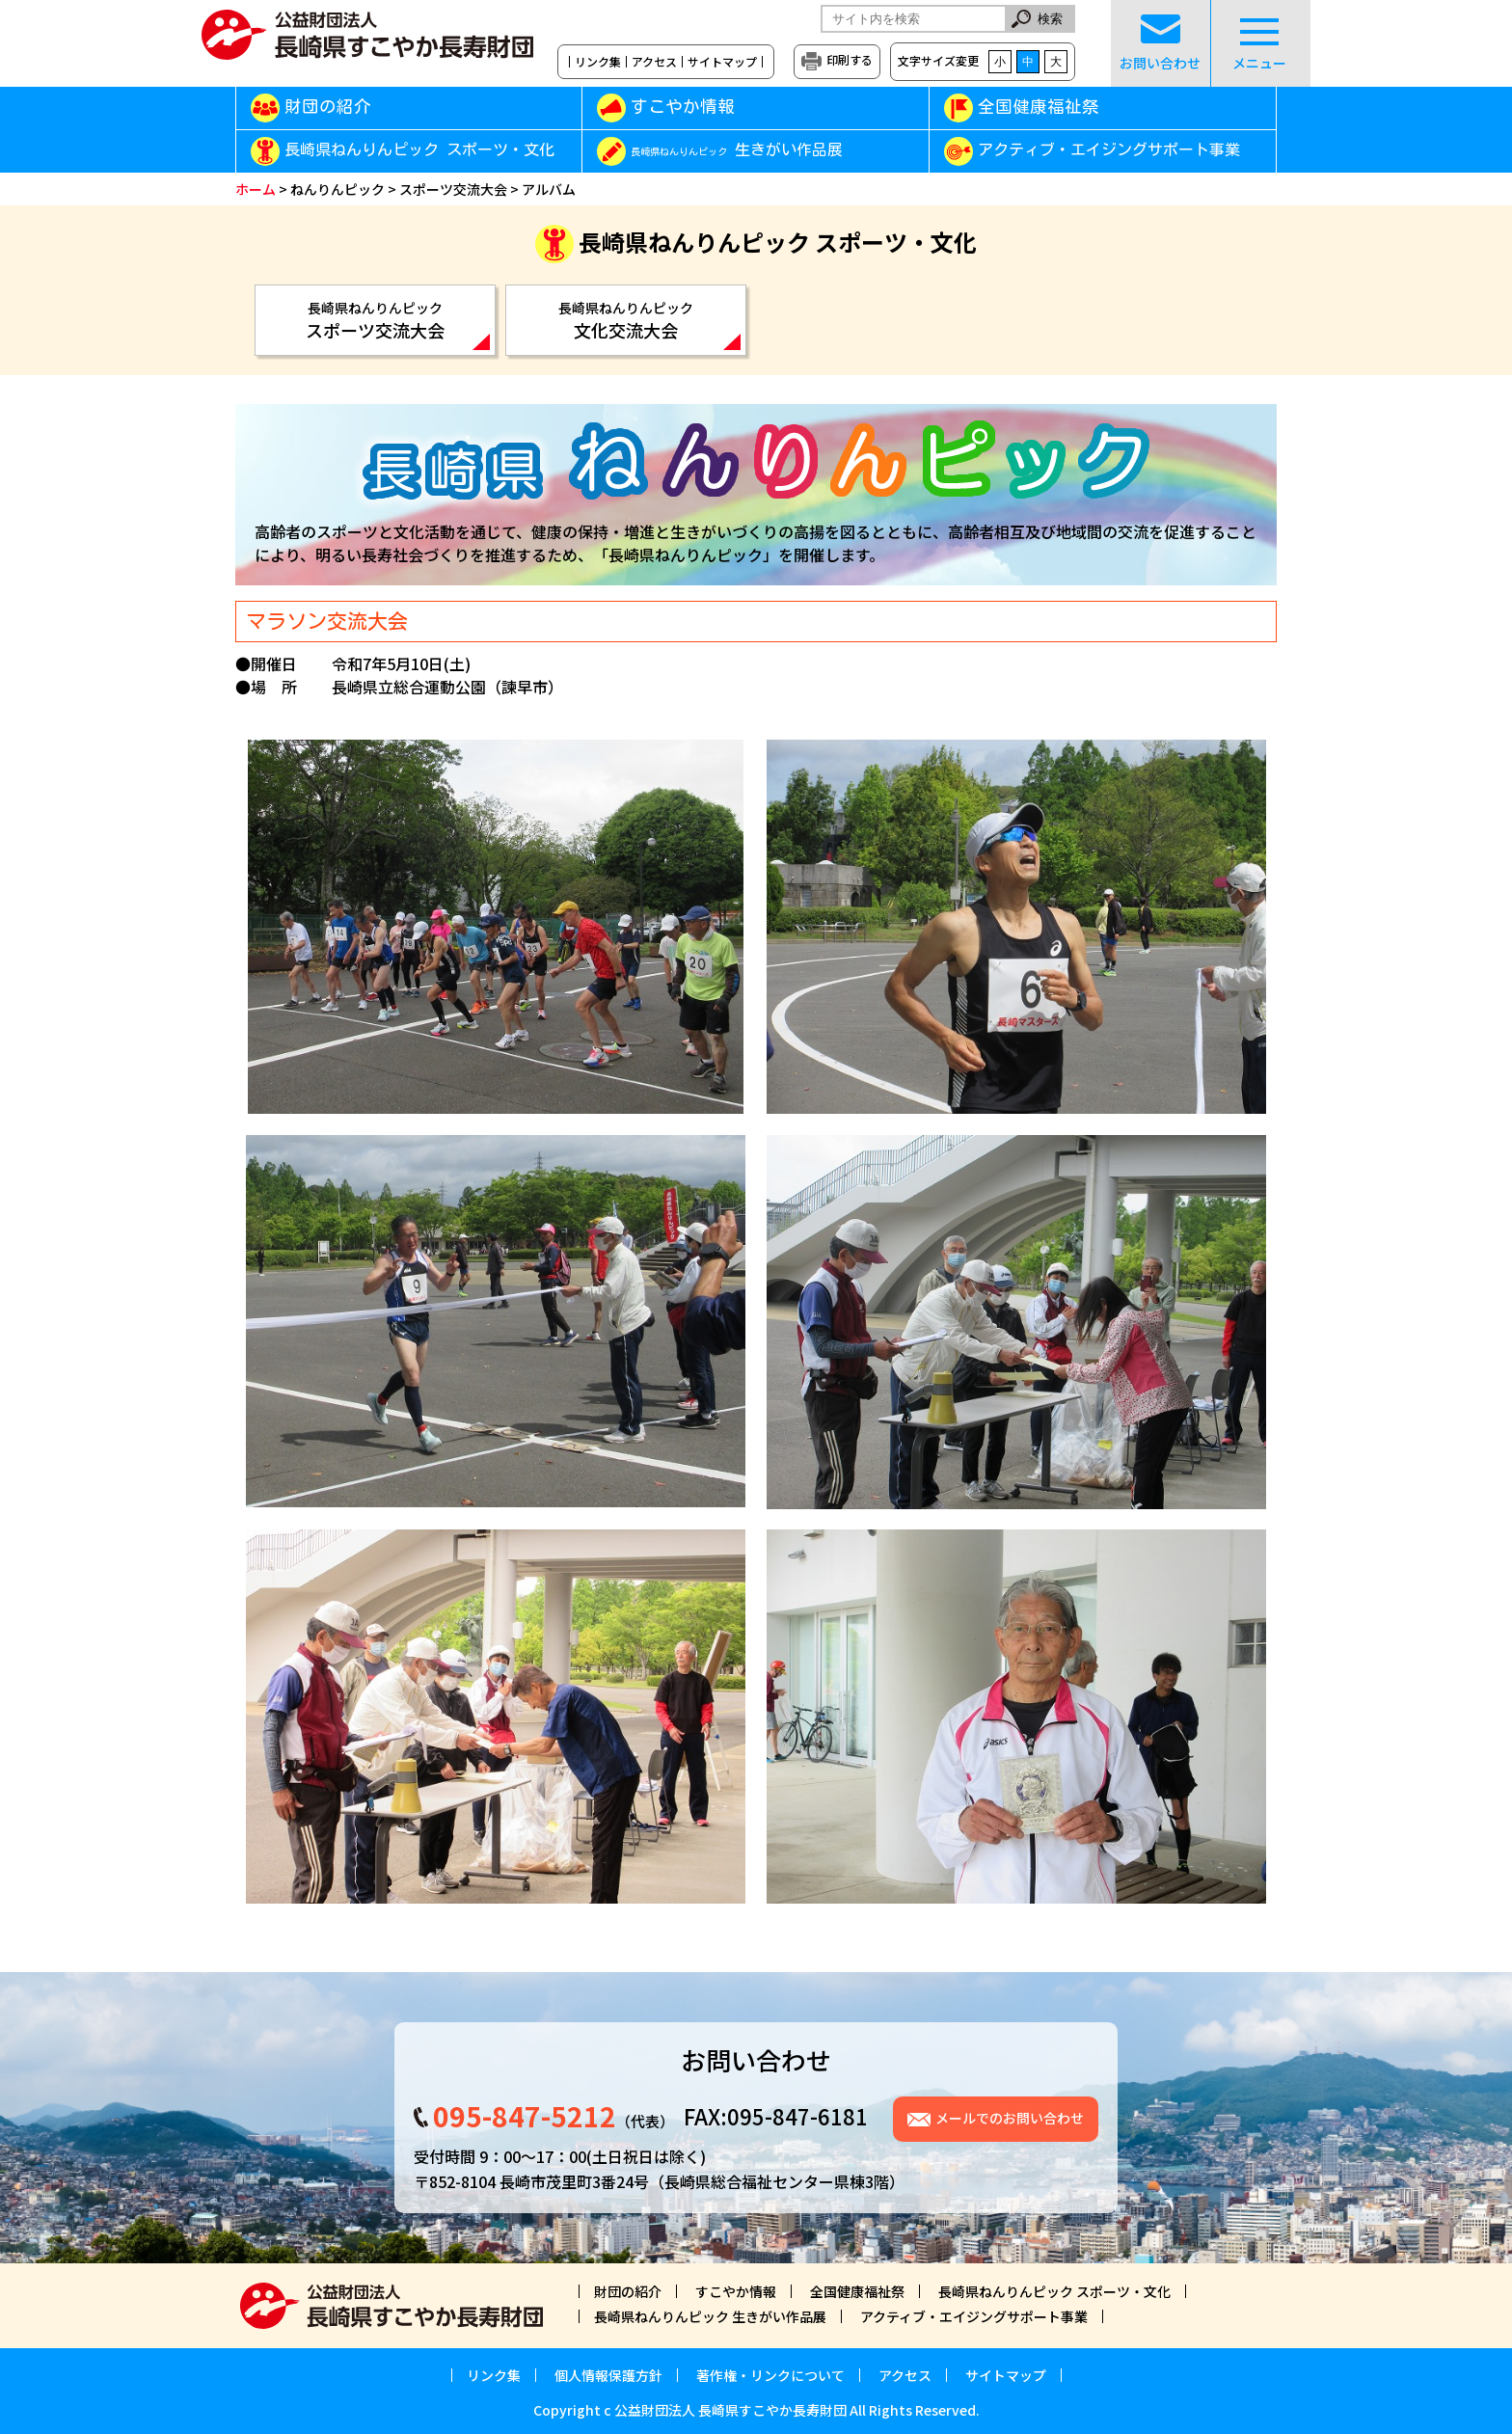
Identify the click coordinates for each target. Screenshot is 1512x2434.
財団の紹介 (327, 106)
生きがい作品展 (737, 150)
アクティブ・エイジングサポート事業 (1109, 150)
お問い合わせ (1160, 43)
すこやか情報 (710, 106)
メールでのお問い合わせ (1009, 2117)
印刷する (849, 59)
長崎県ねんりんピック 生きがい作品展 (710, 2316)
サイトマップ (722, 62)
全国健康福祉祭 (1038, 106)
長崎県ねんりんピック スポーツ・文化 (419, 150)
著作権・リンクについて (770, 2375)
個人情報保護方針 (608, 2375)
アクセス (654, 62)
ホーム (255, 189)
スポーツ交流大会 (453, 189)
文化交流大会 (626, 320)
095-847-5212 (524, 2115)
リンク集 (598, 62)
